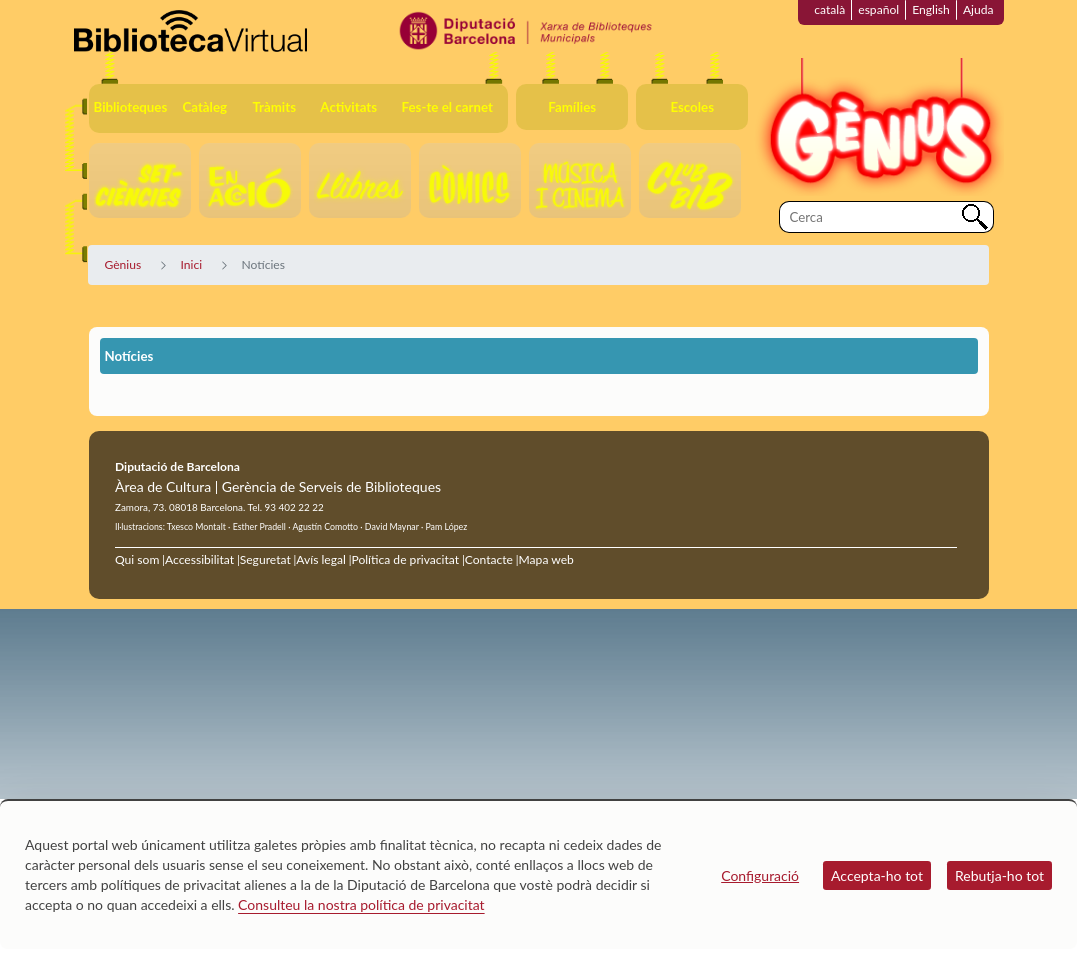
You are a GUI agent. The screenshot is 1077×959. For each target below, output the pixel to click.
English (931, 9)
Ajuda (978, 9)
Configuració (760, 875)
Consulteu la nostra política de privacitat (361, 904)
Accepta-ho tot (877, 875)
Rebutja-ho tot (999, 875)
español (878, 9)
